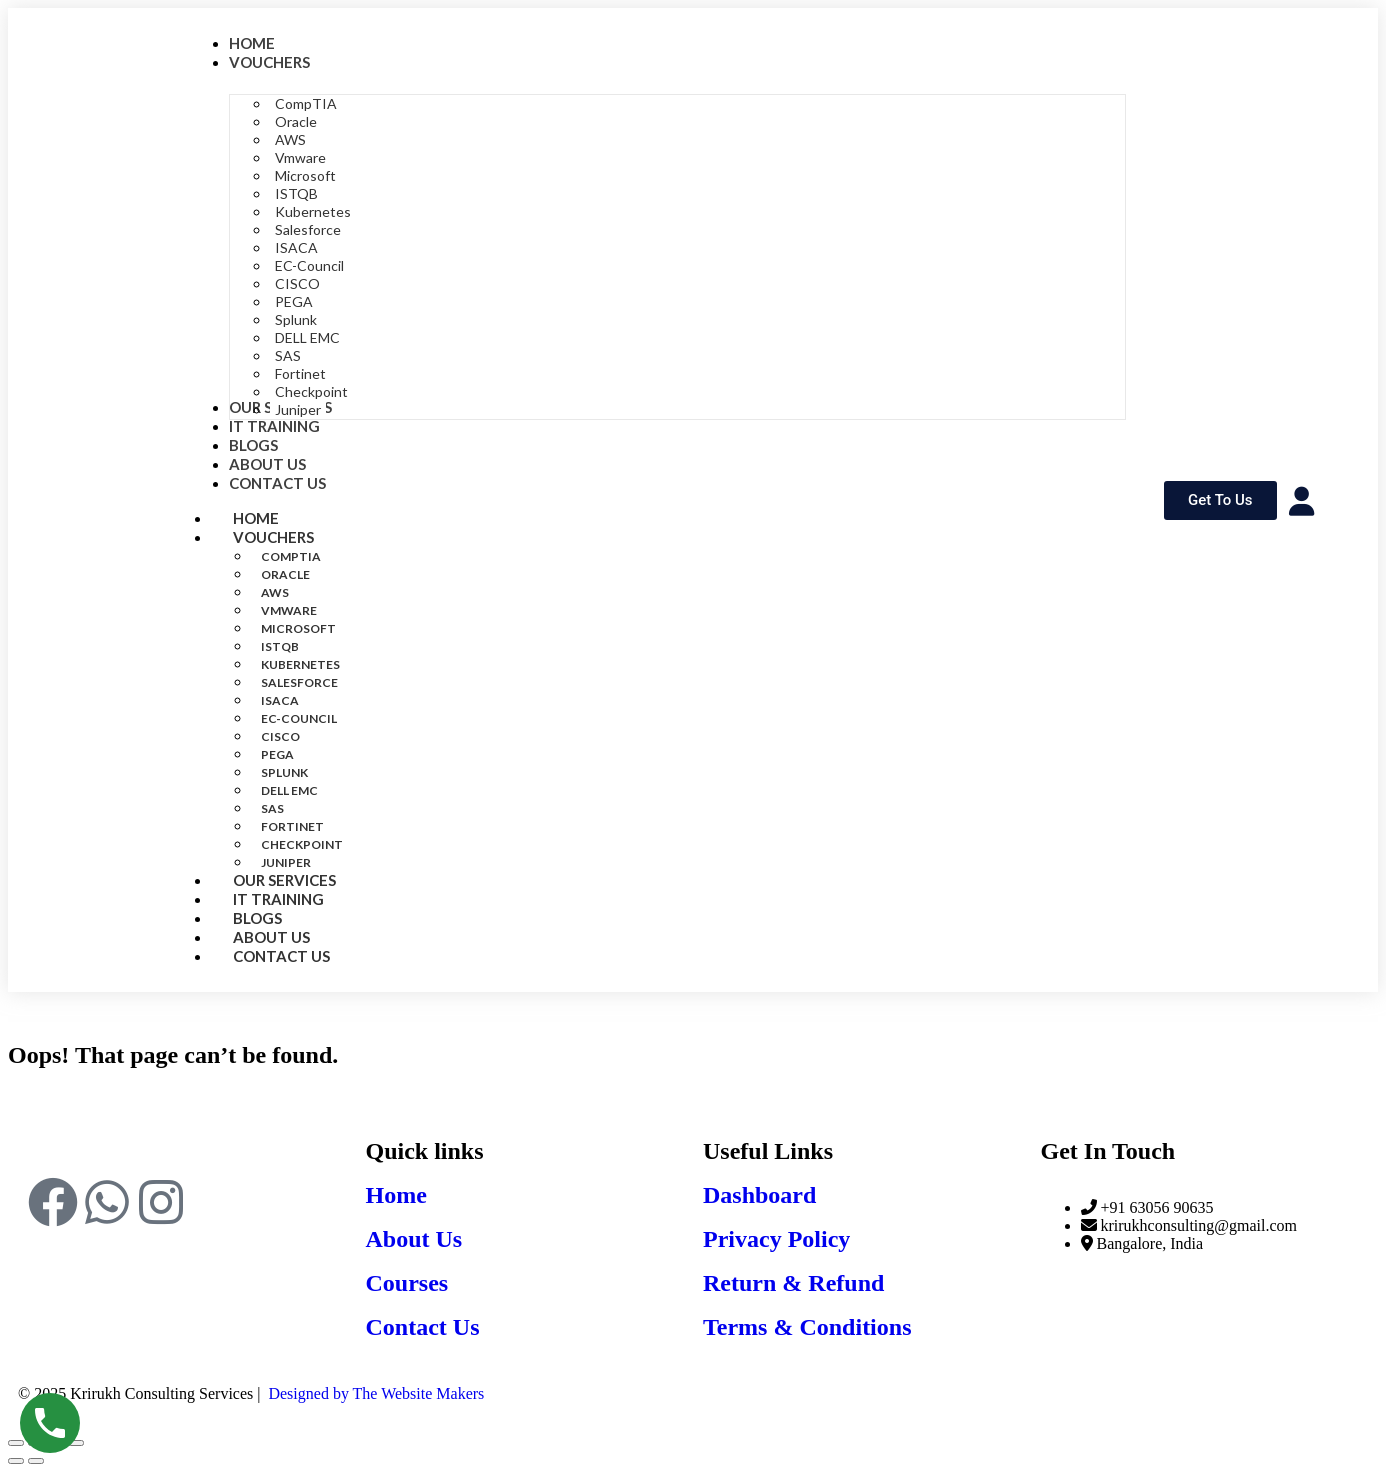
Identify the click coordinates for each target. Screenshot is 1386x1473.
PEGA (277, 754)
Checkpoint (302, 844)
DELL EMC (289, 790)
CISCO (280, 736)
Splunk (284, 772)
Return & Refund (793, 1283)
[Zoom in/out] (16, 1443)
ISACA (280, 700)
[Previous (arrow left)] (16, 1461)
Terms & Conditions (807, 1327)
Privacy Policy (776, 1239)
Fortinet (292, 826)
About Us (414, 1239)
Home (396, 1195)
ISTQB (280, 646)
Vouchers (295, 537)
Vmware (289, 610)
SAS (272, 808)
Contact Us (281, 956)
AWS (275, 592)
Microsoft (298, 628)
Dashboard (759, 1195)
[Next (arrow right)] (36, 1461)
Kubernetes (300, 664)
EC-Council (299, 718)
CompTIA (291, 556)
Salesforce (299, 682)
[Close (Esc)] (76, 1443)
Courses (407, 1283)
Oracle (285, 574)
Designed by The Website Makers (376, 1393)
